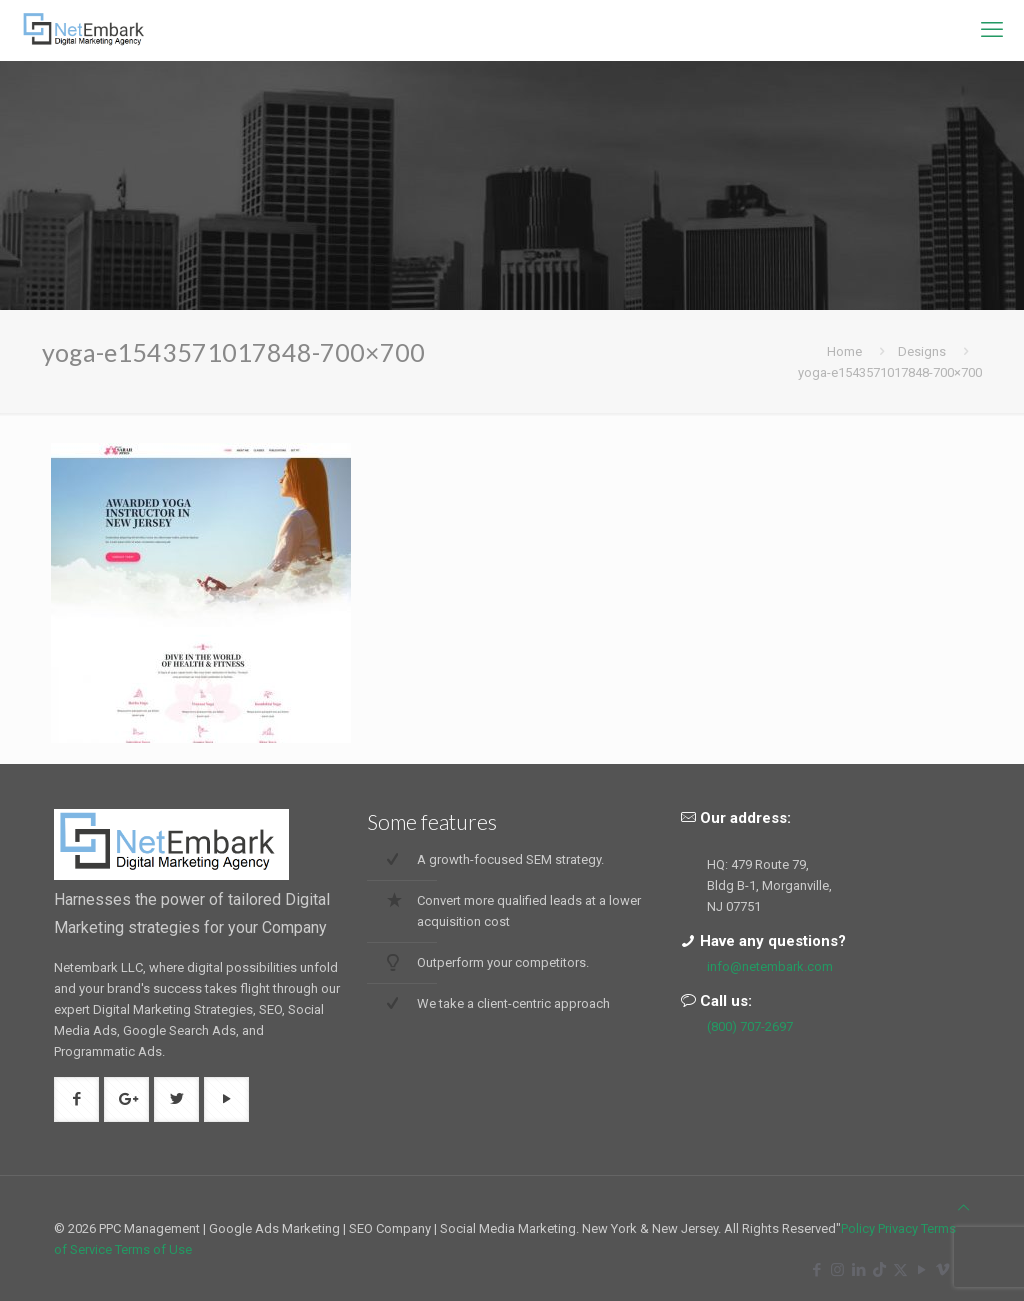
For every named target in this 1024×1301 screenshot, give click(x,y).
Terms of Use (153, 1249)
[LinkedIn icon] (858, 1270)
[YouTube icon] (921, 1270)
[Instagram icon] (837, 1270)
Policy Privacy (879, 1228)
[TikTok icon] (879, 1270)
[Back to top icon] (963, 1207)
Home (844, 351)
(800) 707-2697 (750, 1026)
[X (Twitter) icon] (900, 1270)
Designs (922, 351)
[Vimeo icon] (942, 1270)
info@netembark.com (770, 966)
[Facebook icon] (816, 1270)
